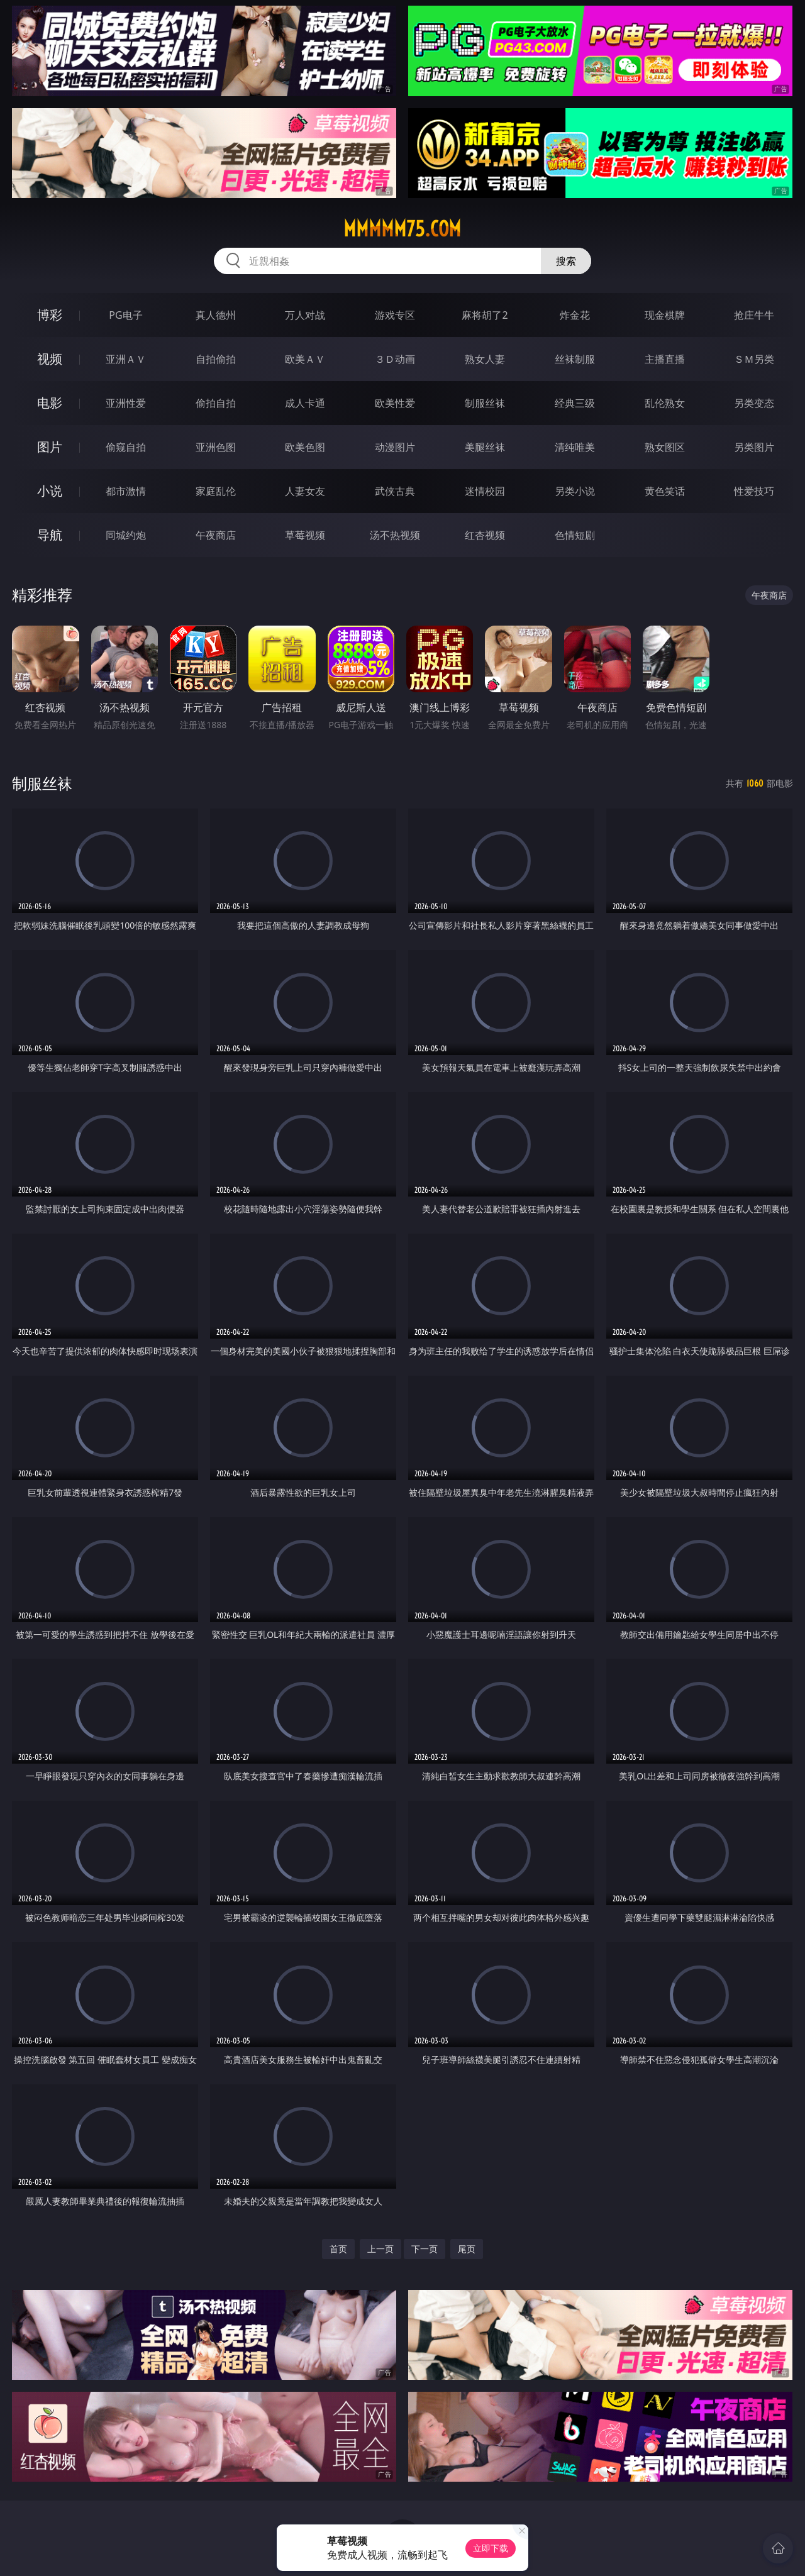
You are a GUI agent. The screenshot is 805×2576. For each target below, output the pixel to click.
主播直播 (665, 359)
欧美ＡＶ (305, 359)
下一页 (424, 2249)
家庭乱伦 (216, 491)
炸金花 (575, 315)
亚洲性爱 (126, 403)
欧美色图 (305, 447)
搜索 (566, 261)
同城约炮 (126, 535)
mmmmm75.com (402, 228)
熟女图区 (665, 447)
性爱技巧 (754, 491)
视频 (49, 358)
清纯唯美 (575, 447)
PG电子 (125, 315)
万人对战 (305, 315)
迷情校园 (485, 491)
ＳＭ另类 (754, 359)
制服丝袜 (485, 403)
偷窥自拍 (126, 447)
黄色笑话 (665, 491)
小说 (49, 490)
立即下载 (490, 2548)
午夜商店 (216, 535)
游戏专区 (395, 315)
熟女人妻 (485, 359)
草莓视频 (305, 535)
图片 (49, 446)
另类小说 (575, 491)
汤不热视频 (395, 535)
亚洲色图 (216, 447)
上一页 (380, 2249)
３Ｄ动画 (395, 359)
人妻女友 (305, 491)
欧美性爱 (395, 403)
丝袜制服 (575, 359)
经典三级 (575, 403)
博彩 (49, 314)
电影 (49, 402)
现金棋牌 (665, 315)
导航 (49, 534)
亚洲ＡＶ (126, 359)
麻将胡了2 (485, 315)
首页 (338, 2249)
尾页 (466, 2249)
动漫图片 (395, 447)
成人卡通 (305, 403)
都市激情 (126, 491)
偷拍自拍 (216, 403)
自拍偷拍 (216, 359)
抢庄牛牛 (754, 315)
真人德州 (216, 315)
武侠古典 (395, 491)
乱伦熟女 (665, 403)
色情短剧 (575, 535)
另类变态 (754, 403)
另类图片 (754, 447)
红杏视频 (485, 535)
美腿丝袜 (485, 447)
